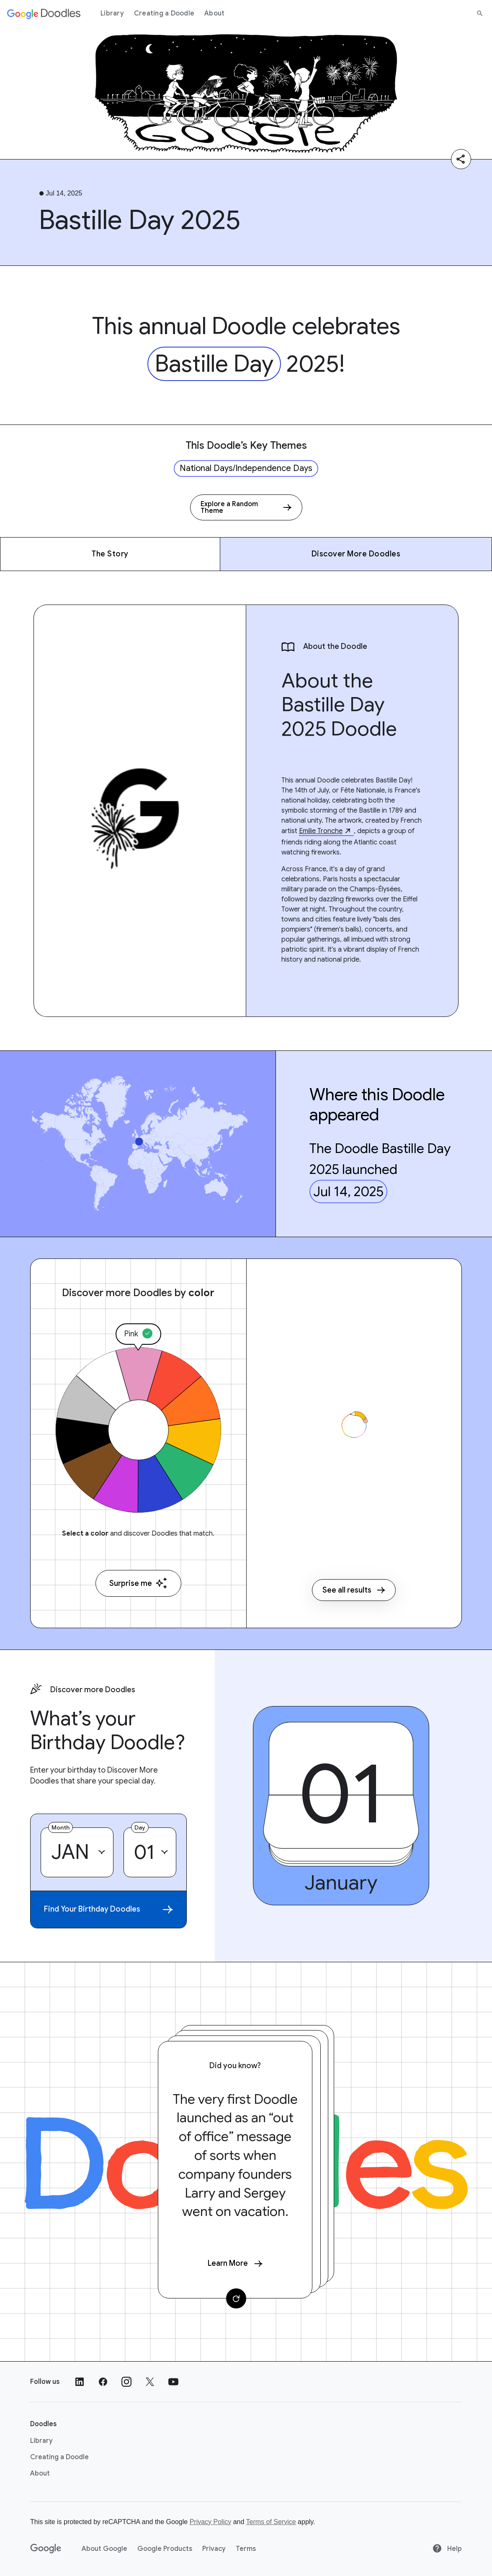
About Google (104, 2549)
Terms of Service (271, 2521)
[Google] (46, 2549)
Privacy (214, 2549)
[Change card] (236, 2298)
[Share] (461, 159)
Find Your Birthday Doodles (108, 1909)
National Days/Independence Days (246, 468)
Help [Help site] (447, 2549)
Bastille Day (214, 363)
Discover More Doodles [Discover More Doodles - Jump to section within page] (356, 553)
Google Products (164, 2549)
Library (112, 13)
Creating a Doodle (164, 13)
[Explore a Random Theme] (246, 507)
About (214, 13)
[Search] (480, 13)
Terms (246, 2549)
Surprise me (138, 1583)
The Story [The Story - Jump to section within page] (110, 553)
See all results (353, 1590)
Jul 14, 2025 (348, 1191)
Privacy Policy (211, 2521)
